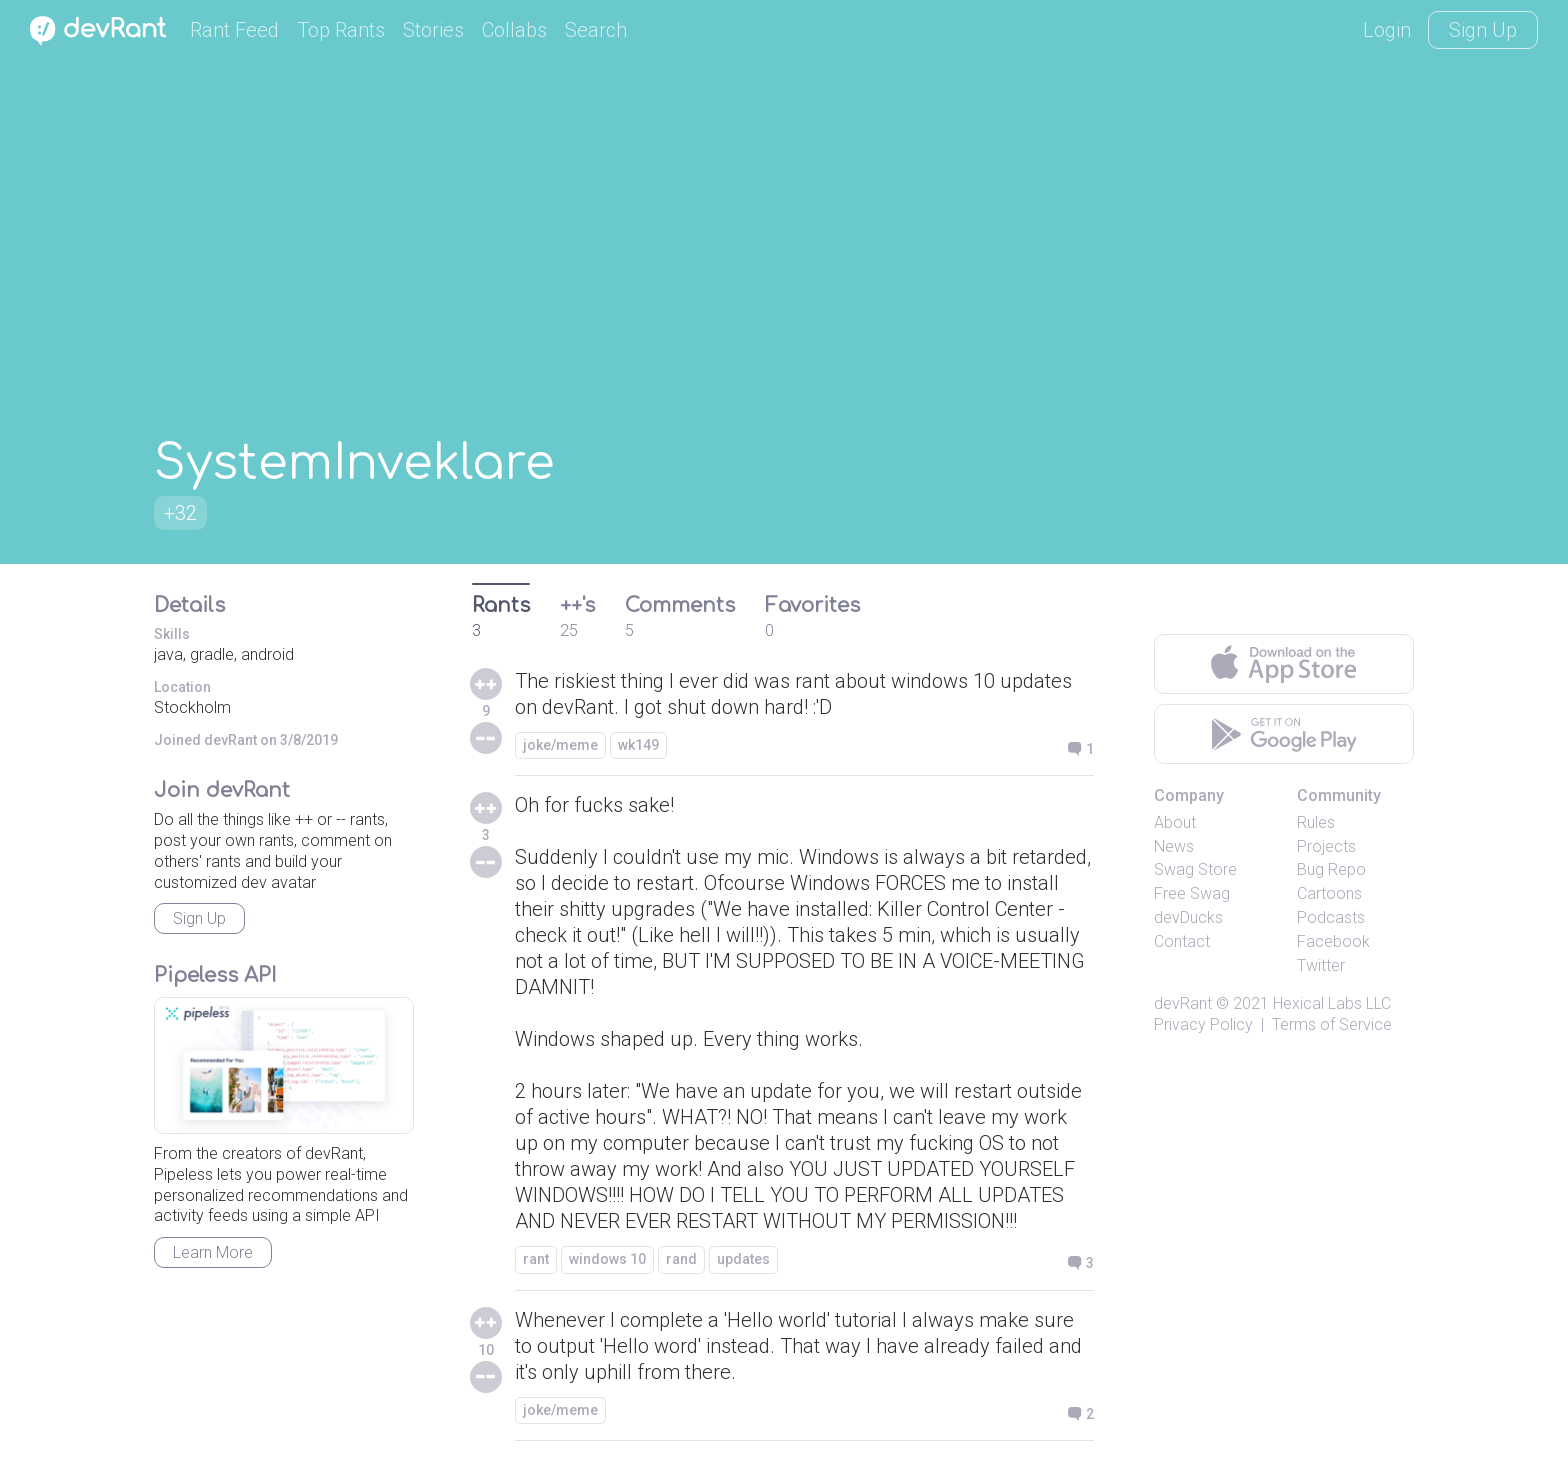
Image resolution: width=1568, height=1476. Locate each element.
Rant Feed (234, 30)
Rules (1316, 822)
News (1174, 846)
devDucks (1188, 917)
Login (1387, 30)
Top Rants (341, 30)
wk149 (638, 745)
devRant (1183, 1003)
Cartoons (1329, 893)
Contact (1182, 941)
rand (681, 1259)
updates (743, 1259)
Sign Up (1483, 30)
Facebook (1333, 941)
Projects (1326, 846)
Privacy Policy (1203, 1024)
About (1175, 822)
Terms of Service (1332, 1024)
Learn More (213, 1252)
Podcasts (1331, 917)
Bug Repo (1331, 869)
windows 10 (607, 1259)
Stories (433, 30)
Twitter (1321, 965)
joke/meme (560, 745)
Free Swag (1192, 893)
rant (536, 1259)
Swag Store (1195, 869)
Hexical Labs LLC (1332, 1003)
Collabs (514, 30)
